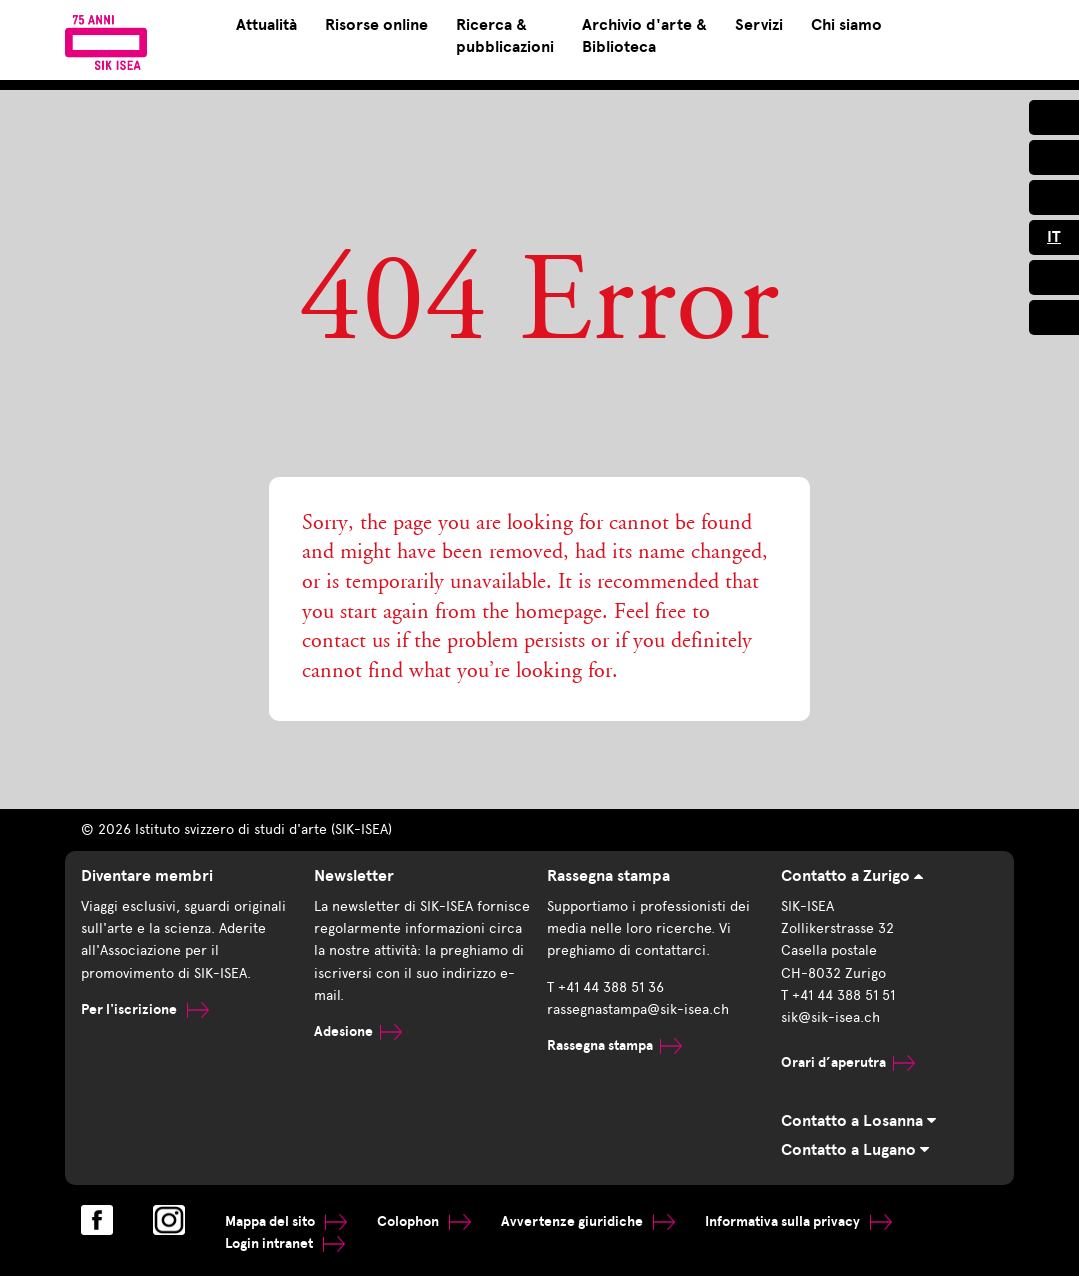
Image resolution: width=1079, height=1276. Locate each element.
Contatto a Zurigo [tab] (852, 876)
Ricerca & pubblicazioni (505, 36)
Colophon (424, 1221)
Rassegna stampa (614, 1045)
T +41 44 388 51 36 (605, 987)
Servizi (759, 25)
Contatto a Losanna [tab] (858, 1121)
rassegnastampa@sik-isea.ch (638, 1009)
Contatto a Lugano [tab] (855, 1150)
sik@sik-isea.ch (830, 1017)
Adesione (358, 1031)
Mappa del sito (286, 1221)
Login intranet (285, 1243)
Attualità (266, 25)
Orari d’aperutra (848, 1062)
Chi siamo (846, 25)
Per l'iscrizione (145, 1009)
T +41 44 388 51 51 (838, 995)
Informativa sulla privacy (798, 1221)
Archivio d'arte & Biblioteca (644, 36)
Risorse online (376, 25)
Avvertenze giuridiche (588, 1221)
